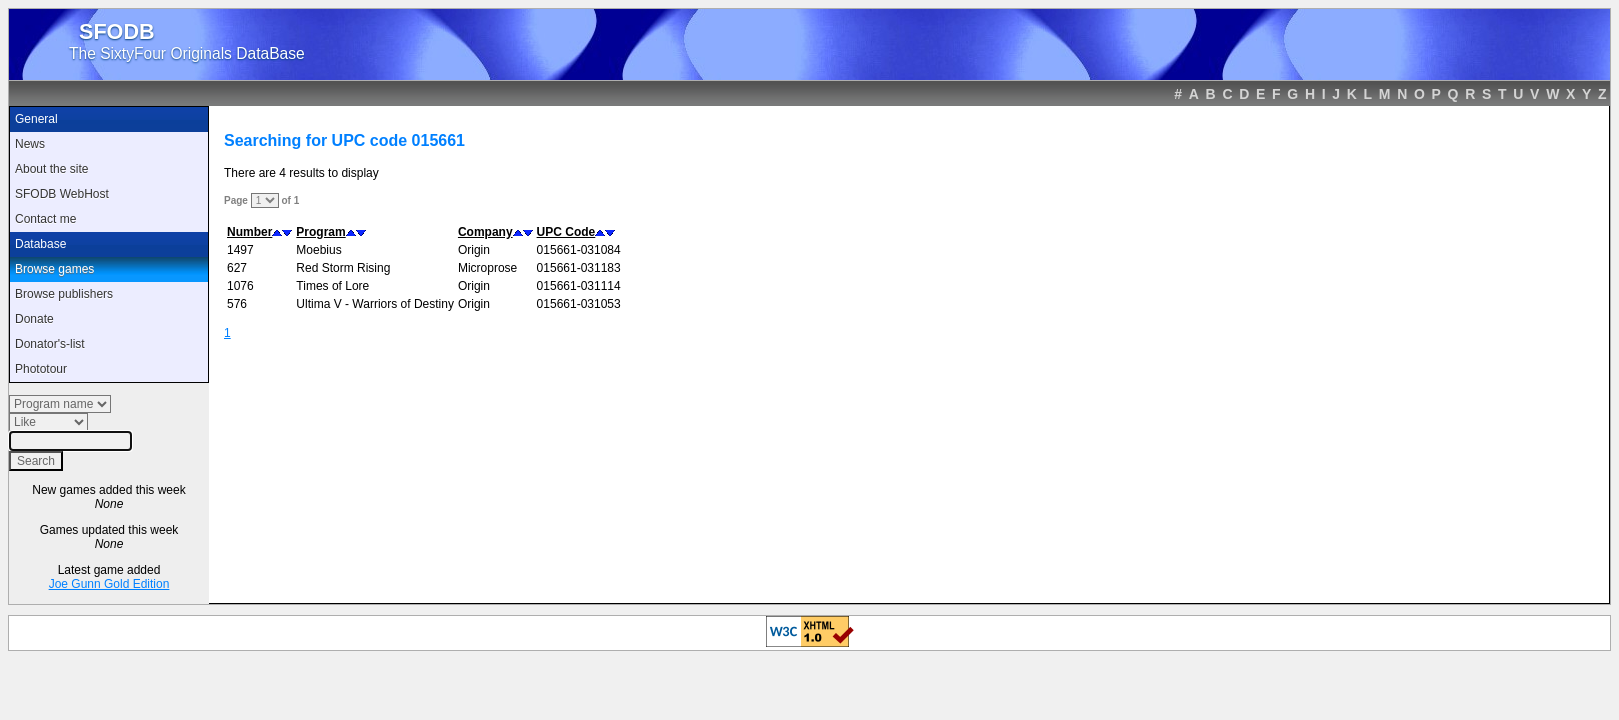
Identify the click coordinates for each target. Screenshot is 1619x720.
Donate (34, 319)
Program (320, 232)
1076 (240, 286)
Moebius (318, 250)
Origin (474, 250)
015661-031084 (579, 250)
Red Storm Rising (343, 268)
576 (237, 304)
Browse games (54, 269)
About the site (51, 169)
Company (485, 232)
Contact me (45, 219)
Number (249, 232)
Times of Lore (332, 286)
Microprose (487, 268)
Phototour (41, 369)
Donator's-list (50, 344)
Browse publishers (64, 294)
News (30, 144)
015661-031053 (579, 304)
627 (237, 268)
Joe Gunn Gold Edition (109, 584)
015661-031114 (579, 286)
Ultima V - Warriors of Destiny (375, 304)
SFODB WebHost (62, 194)
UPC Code (566, 232)
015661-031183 (579, 268)
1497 (240, 250)
